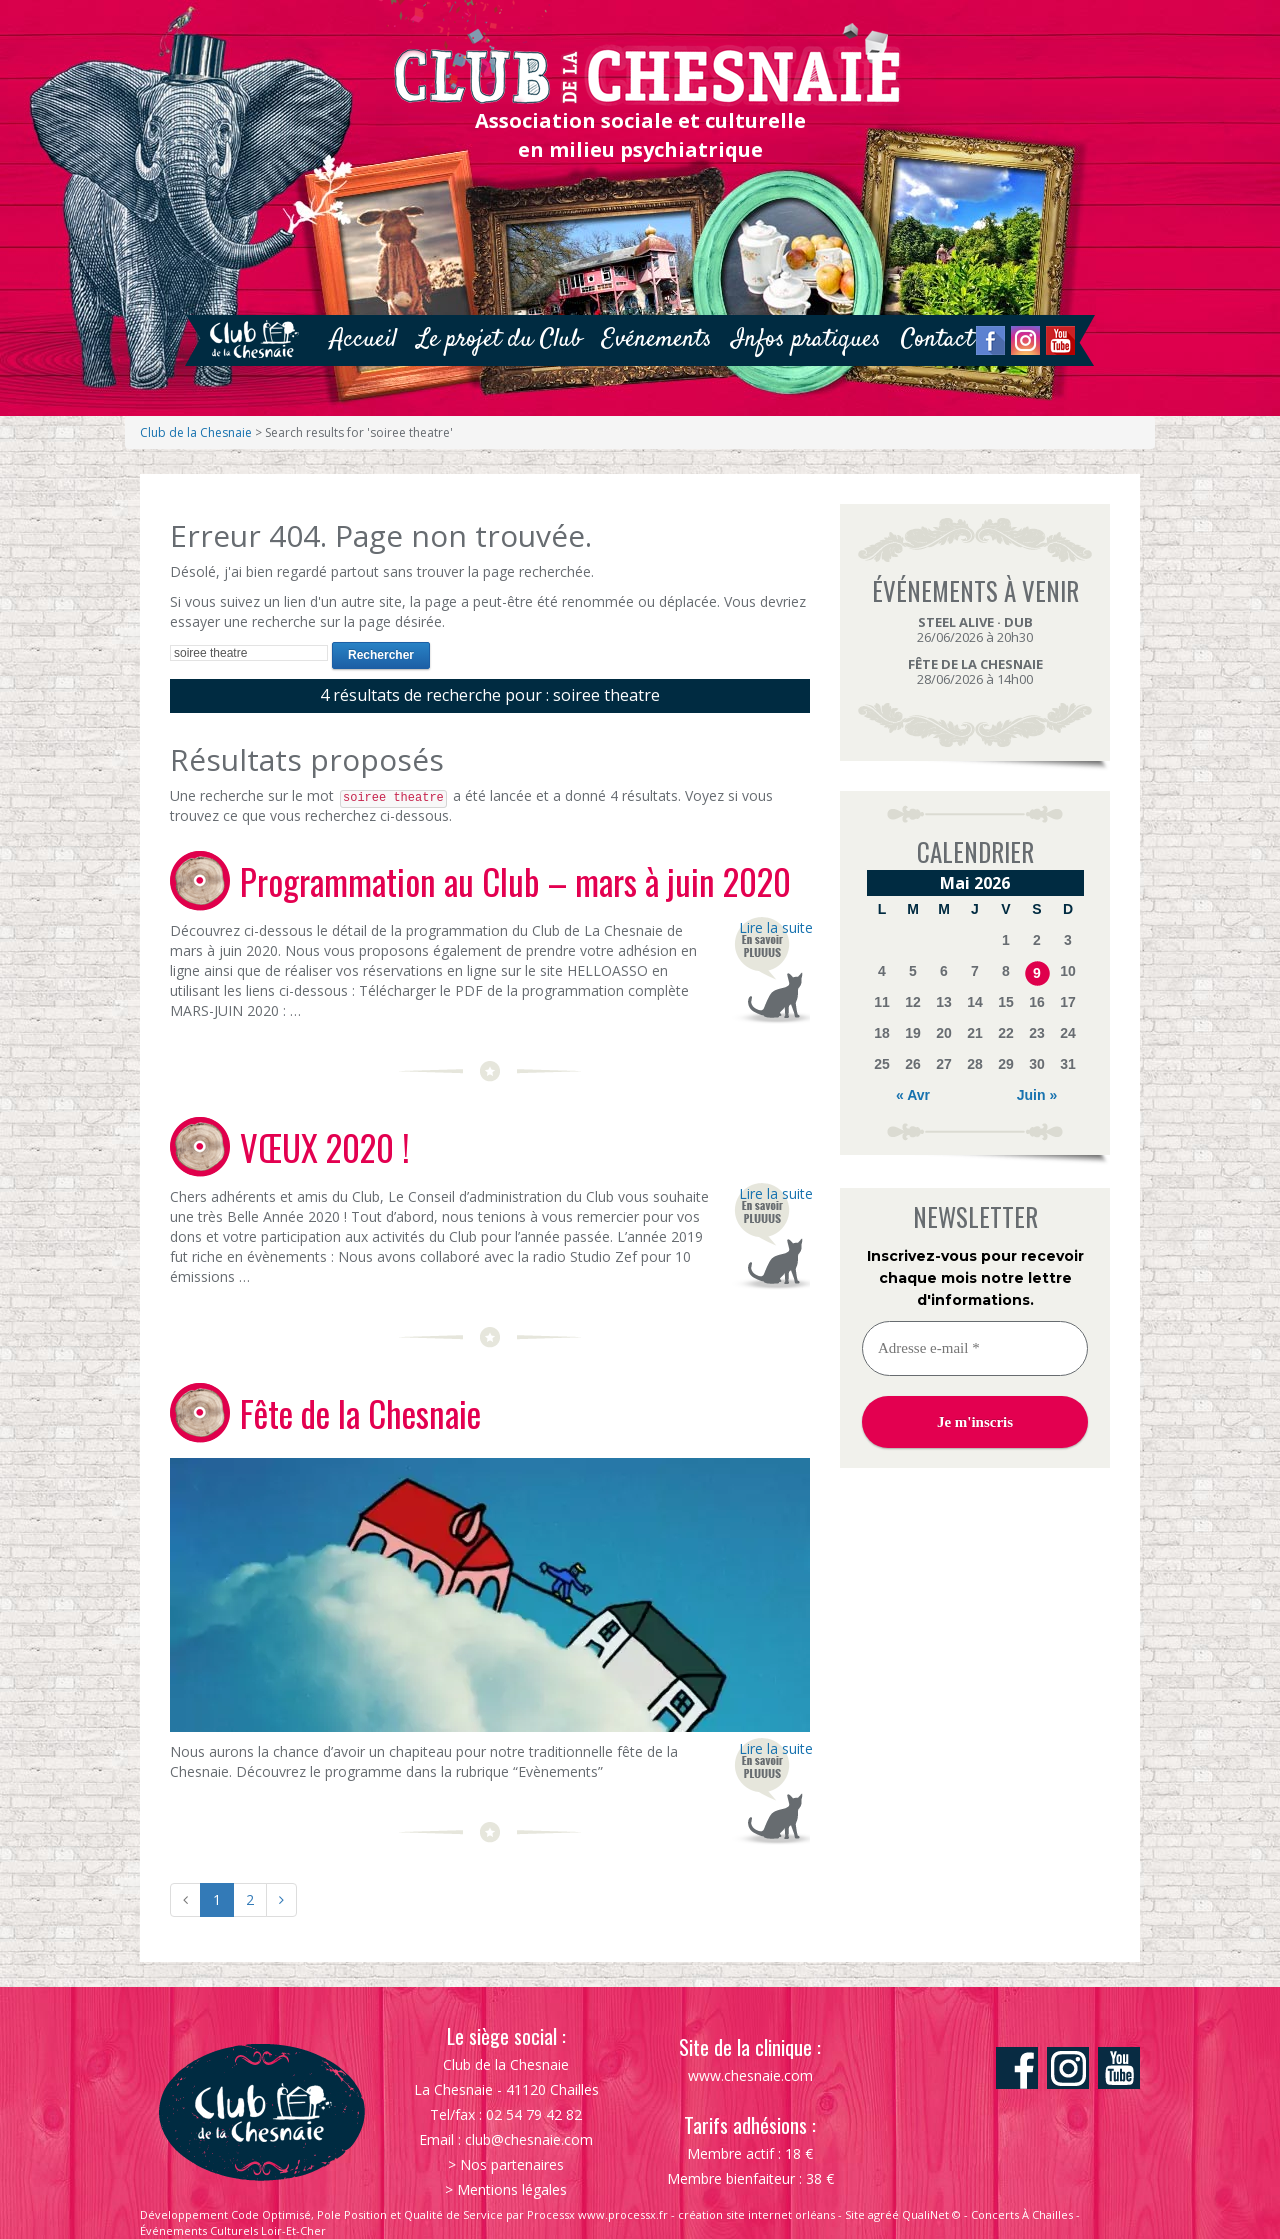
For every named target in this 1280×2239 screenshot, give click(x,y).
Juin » (1037, 1095)
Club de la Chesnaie (196, 432)
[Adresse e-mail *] (975, 1348)
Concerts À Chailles (1022, 2214)
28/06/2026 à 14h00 (975, 671)
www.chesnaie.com (750, 2075)
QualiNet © (931, 2214)
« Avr (913, 1095)
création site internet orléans (756, 2214)
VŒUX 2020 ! (325, 1147)
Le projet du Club (499, 339)
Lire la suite (774, 927)
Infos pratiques (806, 339)
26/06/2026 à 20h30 (975, 629)
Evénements (657, 339)
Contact (937, 339)
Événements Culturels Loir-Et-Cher (233, 2230)
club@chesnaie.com (529, 2139)
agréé (883, 2214)
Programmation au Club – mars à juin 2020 (515, 881)
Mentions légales (512, 2189)
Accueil (363, 339)
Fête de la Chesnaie (360, 1413)
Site (855, 2214)
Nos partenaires (512, 2164)
